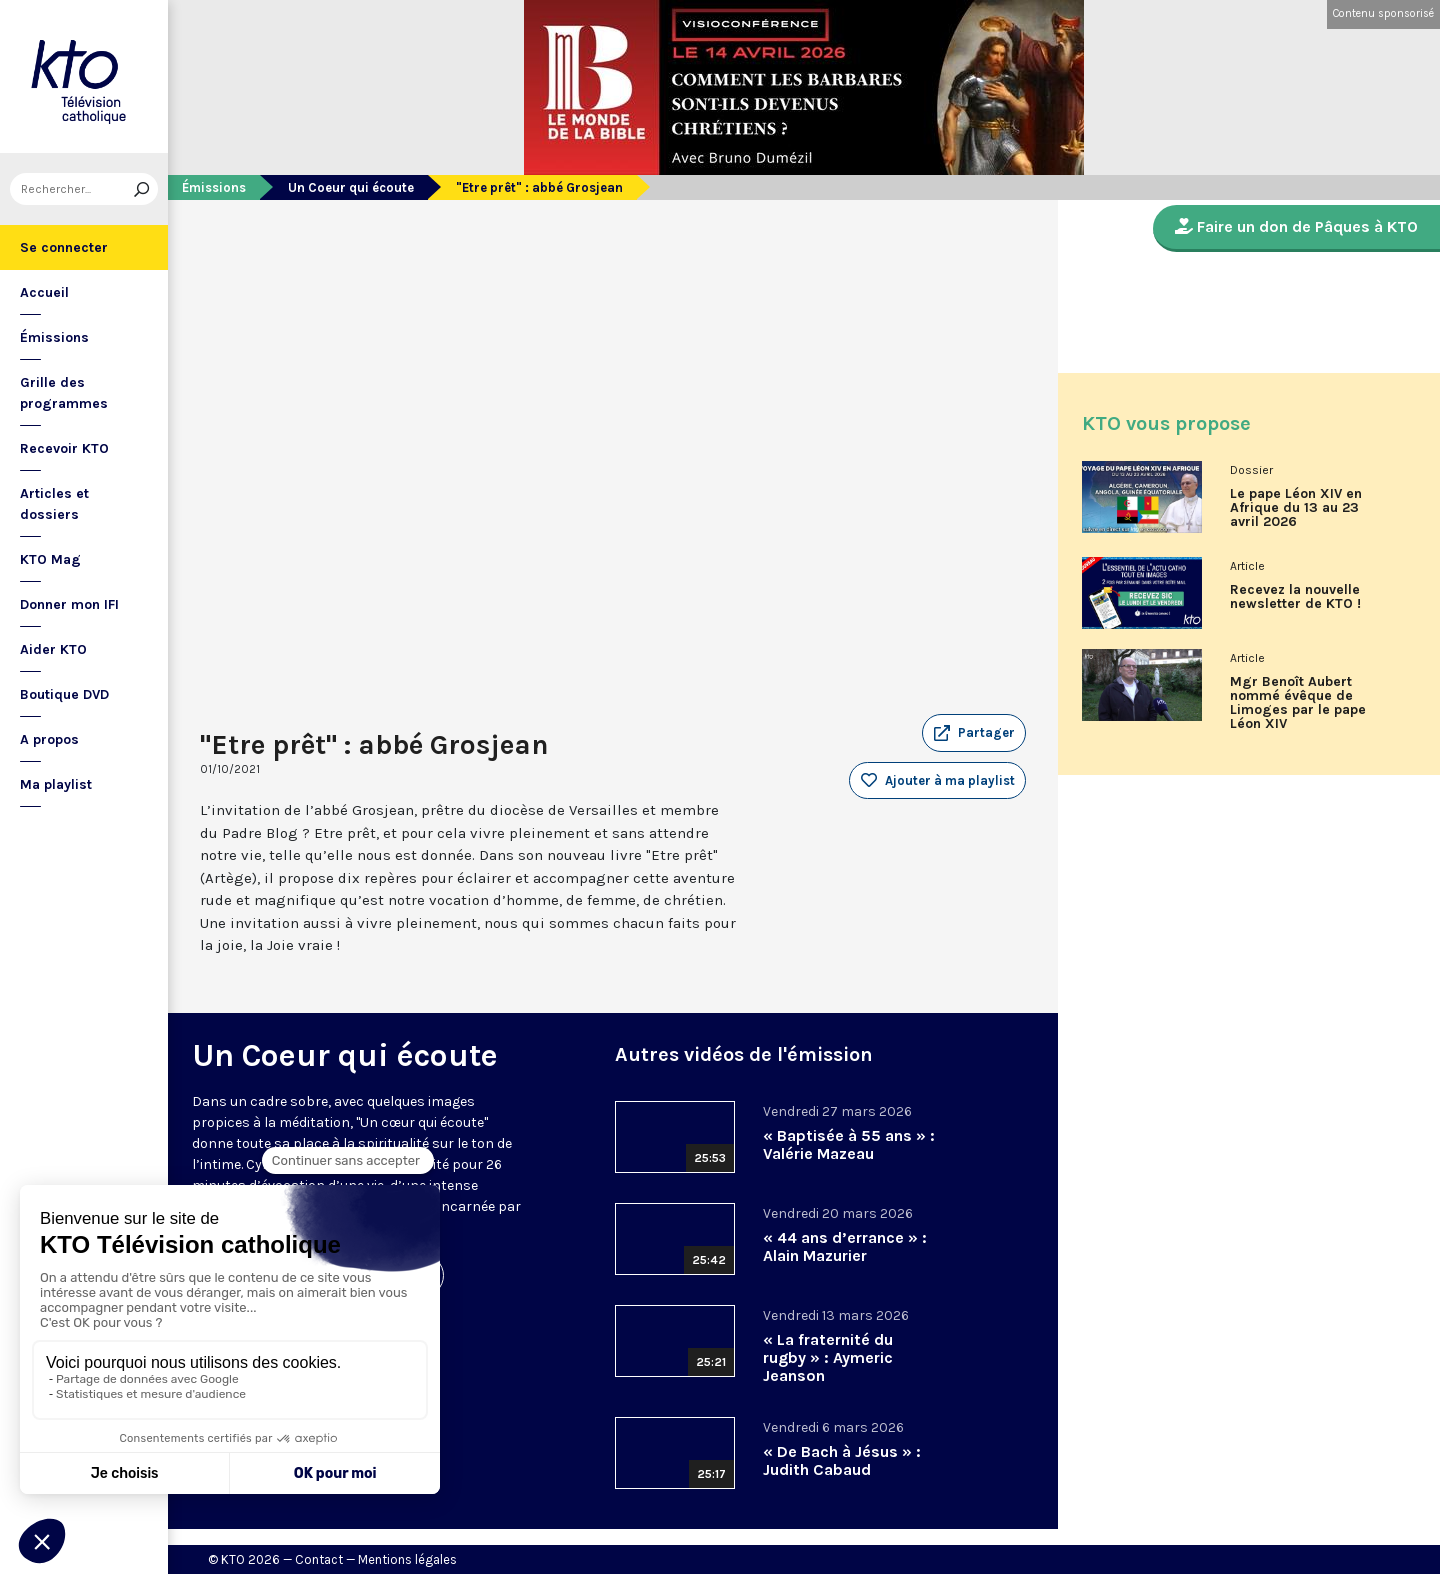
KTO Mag (50, 559)
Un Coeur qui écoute (351, 187)
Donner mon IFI (69, 604)
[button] (974, 733)
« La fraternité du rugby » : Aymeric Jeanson (828, 1357)
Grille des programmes (64, 393)
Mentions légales (407, 1559)
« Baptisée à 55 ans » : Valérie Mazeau (849, 1144)
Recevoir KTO (64, 448)
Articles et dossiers (54, 504)
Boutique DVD (64, 694)
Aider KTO (53, 649)
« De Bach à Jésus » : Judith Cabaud (842, 1460)
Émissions (54, 337)
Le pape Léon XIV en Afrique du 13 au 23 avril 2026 (1296, 508)
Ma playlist (56, 784)
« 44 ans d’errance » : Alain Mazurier (845, 1246)
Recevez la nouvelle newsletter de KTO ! (1295, 597)
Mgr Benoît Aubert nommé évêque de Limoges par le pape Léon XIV (1298, 703)
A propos (49, 739)
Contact (319, 1559)
